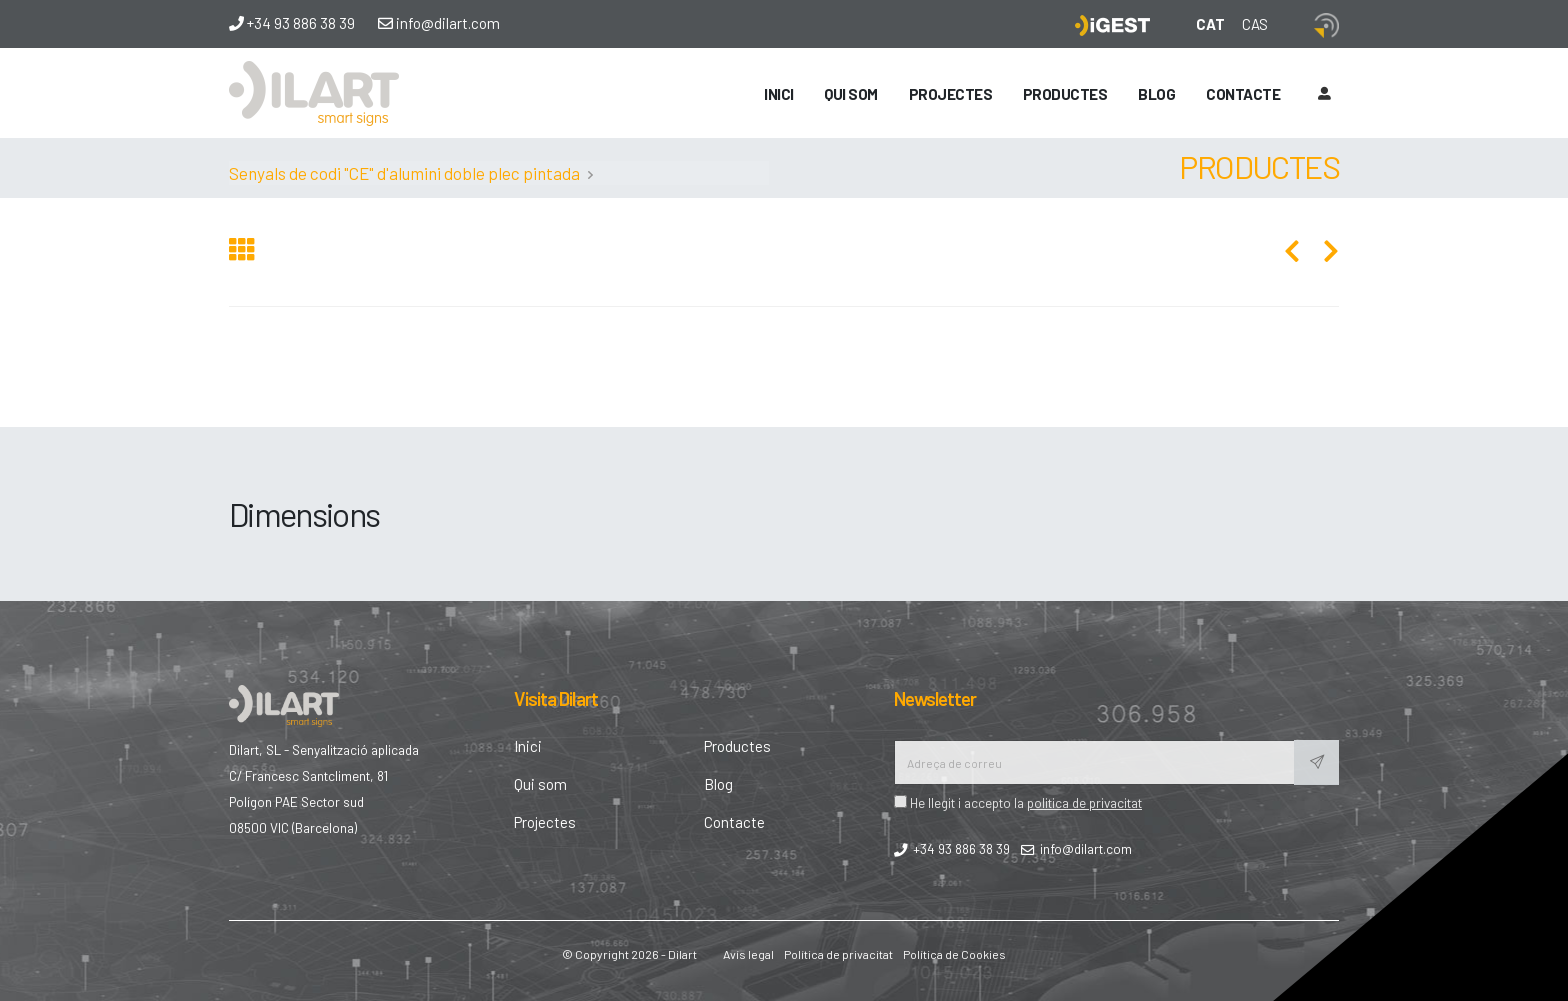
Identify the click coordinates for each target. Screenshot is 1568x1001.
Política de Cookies (954, 954)
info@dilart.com (439, 23)
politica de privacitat (1084, 802)
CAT (1210, 24)
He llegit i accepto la (1018, 802)
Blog (1156, 94)
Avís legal (748, 954)
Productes (1065, 94)
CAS (1255, 24)
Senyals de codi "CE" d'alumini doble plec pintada (404, 173)
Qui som (851, 94)
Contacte (1243, 94)
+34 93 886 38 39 (292, 23)
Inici (779, 94)
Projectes (951, 94)
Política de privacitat (838, 954)
